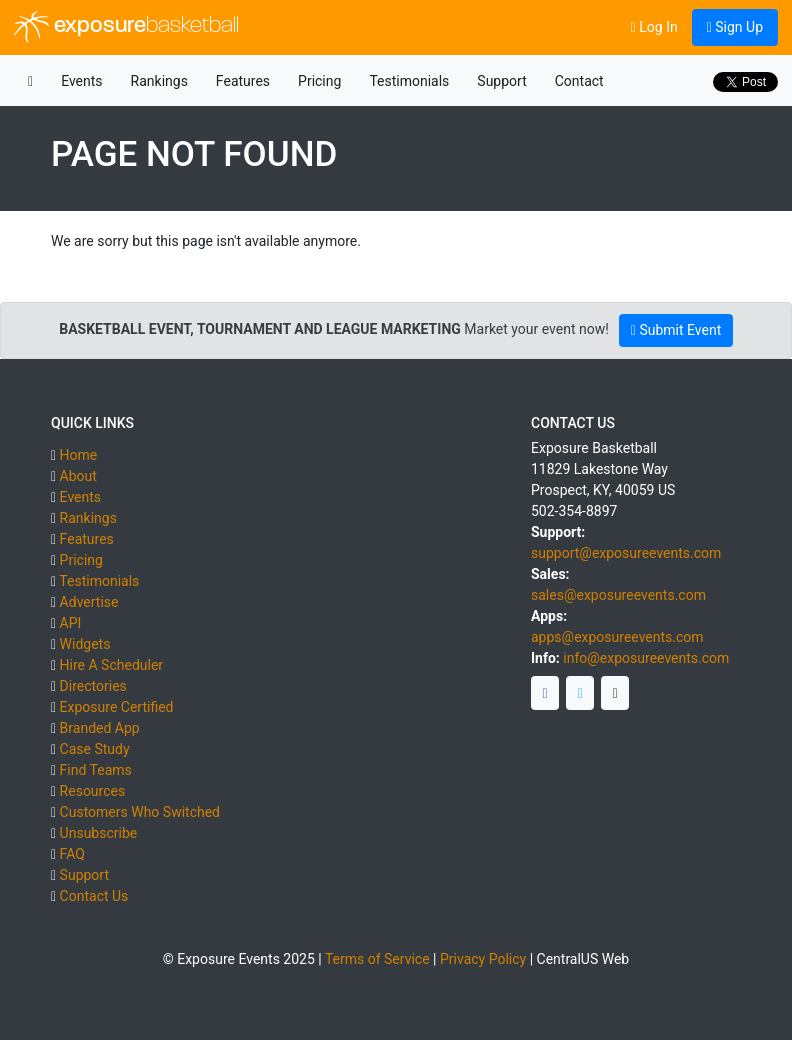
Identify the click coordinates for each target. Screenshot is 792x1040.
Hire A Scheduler (111, 665)
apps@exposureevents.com (617, 637)
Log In (654, 27)
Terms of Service (377, 959)
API (71, 623)
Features (243, 81)
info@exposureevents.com (646, 658)
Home (79, 455)
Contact (579, 81)
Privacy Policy (483, 959)
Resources (93, 791)
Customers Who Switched (140, 812)
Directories (93, 686)
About (78, 476)
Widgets (85, 644)
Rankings (159, 81)
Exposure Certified (117, 707)
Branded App (100, 728)
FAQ (72, 854)
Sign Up (735, 27)
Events (81, 81)
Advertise (89, 602)
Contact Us (94, 896)
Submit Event (676, 330)
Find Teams (96, 770)
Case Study (95, 749)
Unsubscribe (99, 833)
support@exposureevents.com (626, 553)
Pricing (319, 81)
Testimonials (409, 81)
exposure (126, 27)
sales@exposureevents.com (618, 595)
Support (501, 81)
